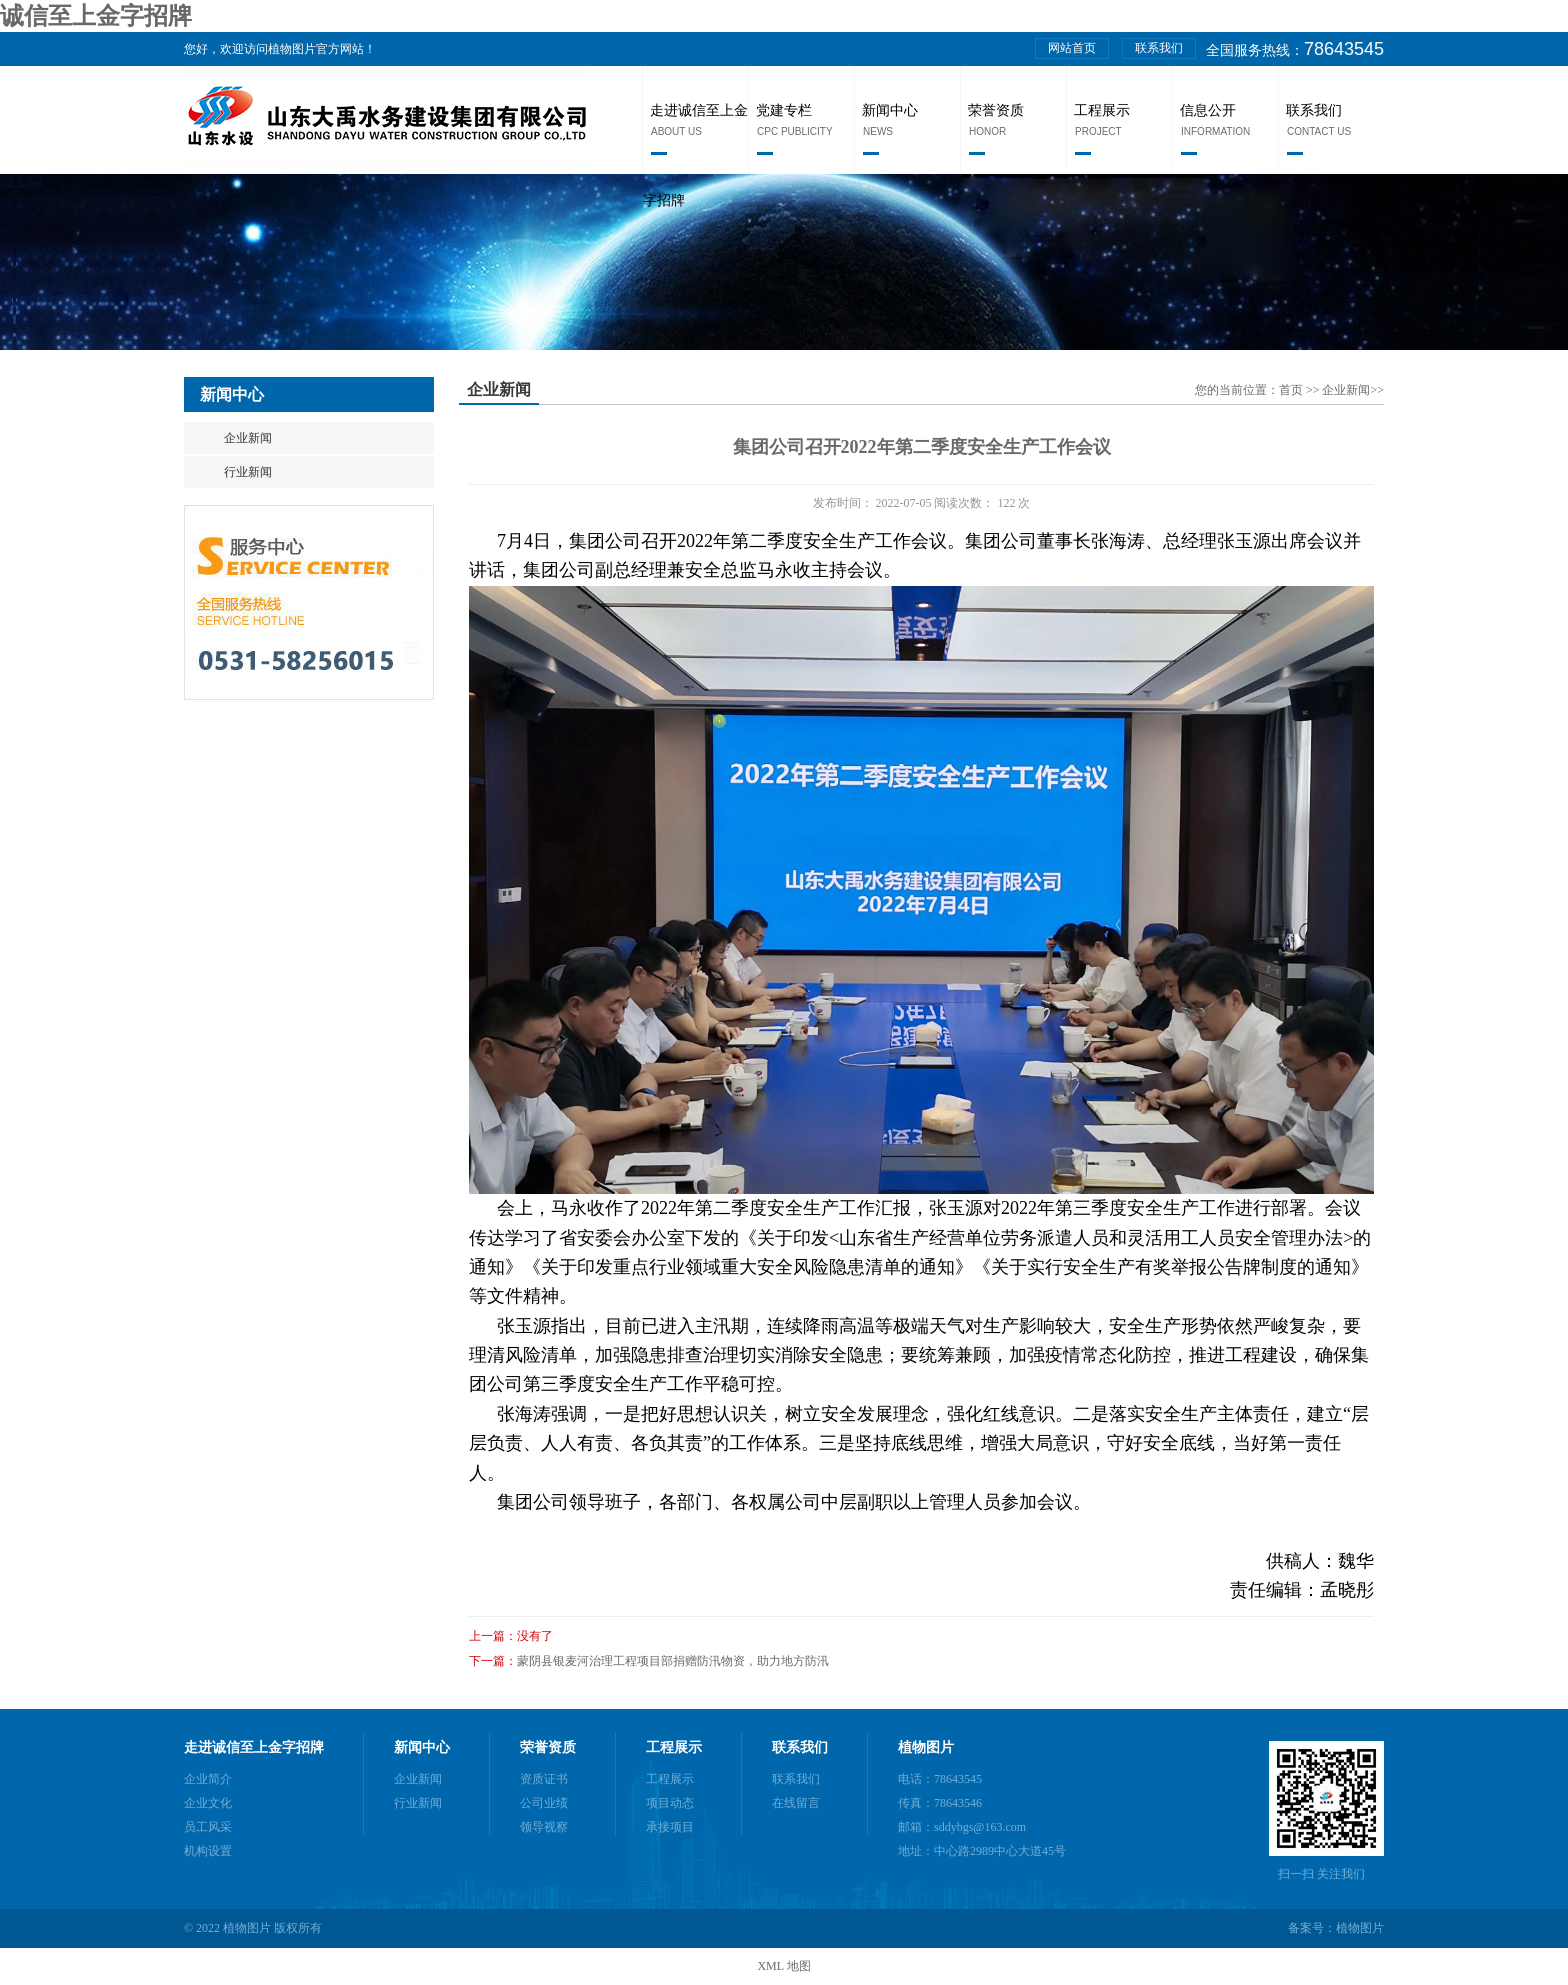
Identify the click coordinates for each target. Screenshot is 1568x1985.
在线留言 (796, 1803)
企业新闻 (248, 438)
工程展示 (1102, 110)
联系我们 (1159, 48)
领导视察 (544, 1827)
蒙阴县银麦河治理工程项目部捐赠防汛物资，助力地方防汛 (673, 1661)
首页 (1292, 390)
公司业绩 (544, 1803)
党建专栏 (784, 110)
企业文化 (208, 1803)
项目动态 (670, 1803)
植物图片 (926, 1747)
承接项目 (670, 1827)
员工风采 (208, 1827)
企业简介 (208, 1779)
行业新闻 (248, 472)
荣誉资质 (996, 110)
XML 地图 (783, 1966)
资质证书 (544, 1779)
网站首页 (1072, 48)
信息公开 (1208, 110)
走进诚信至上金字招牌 (254, 1747)
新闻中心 (890, 110)
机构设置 (208, 1851)
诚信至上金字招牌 (96, 16)
